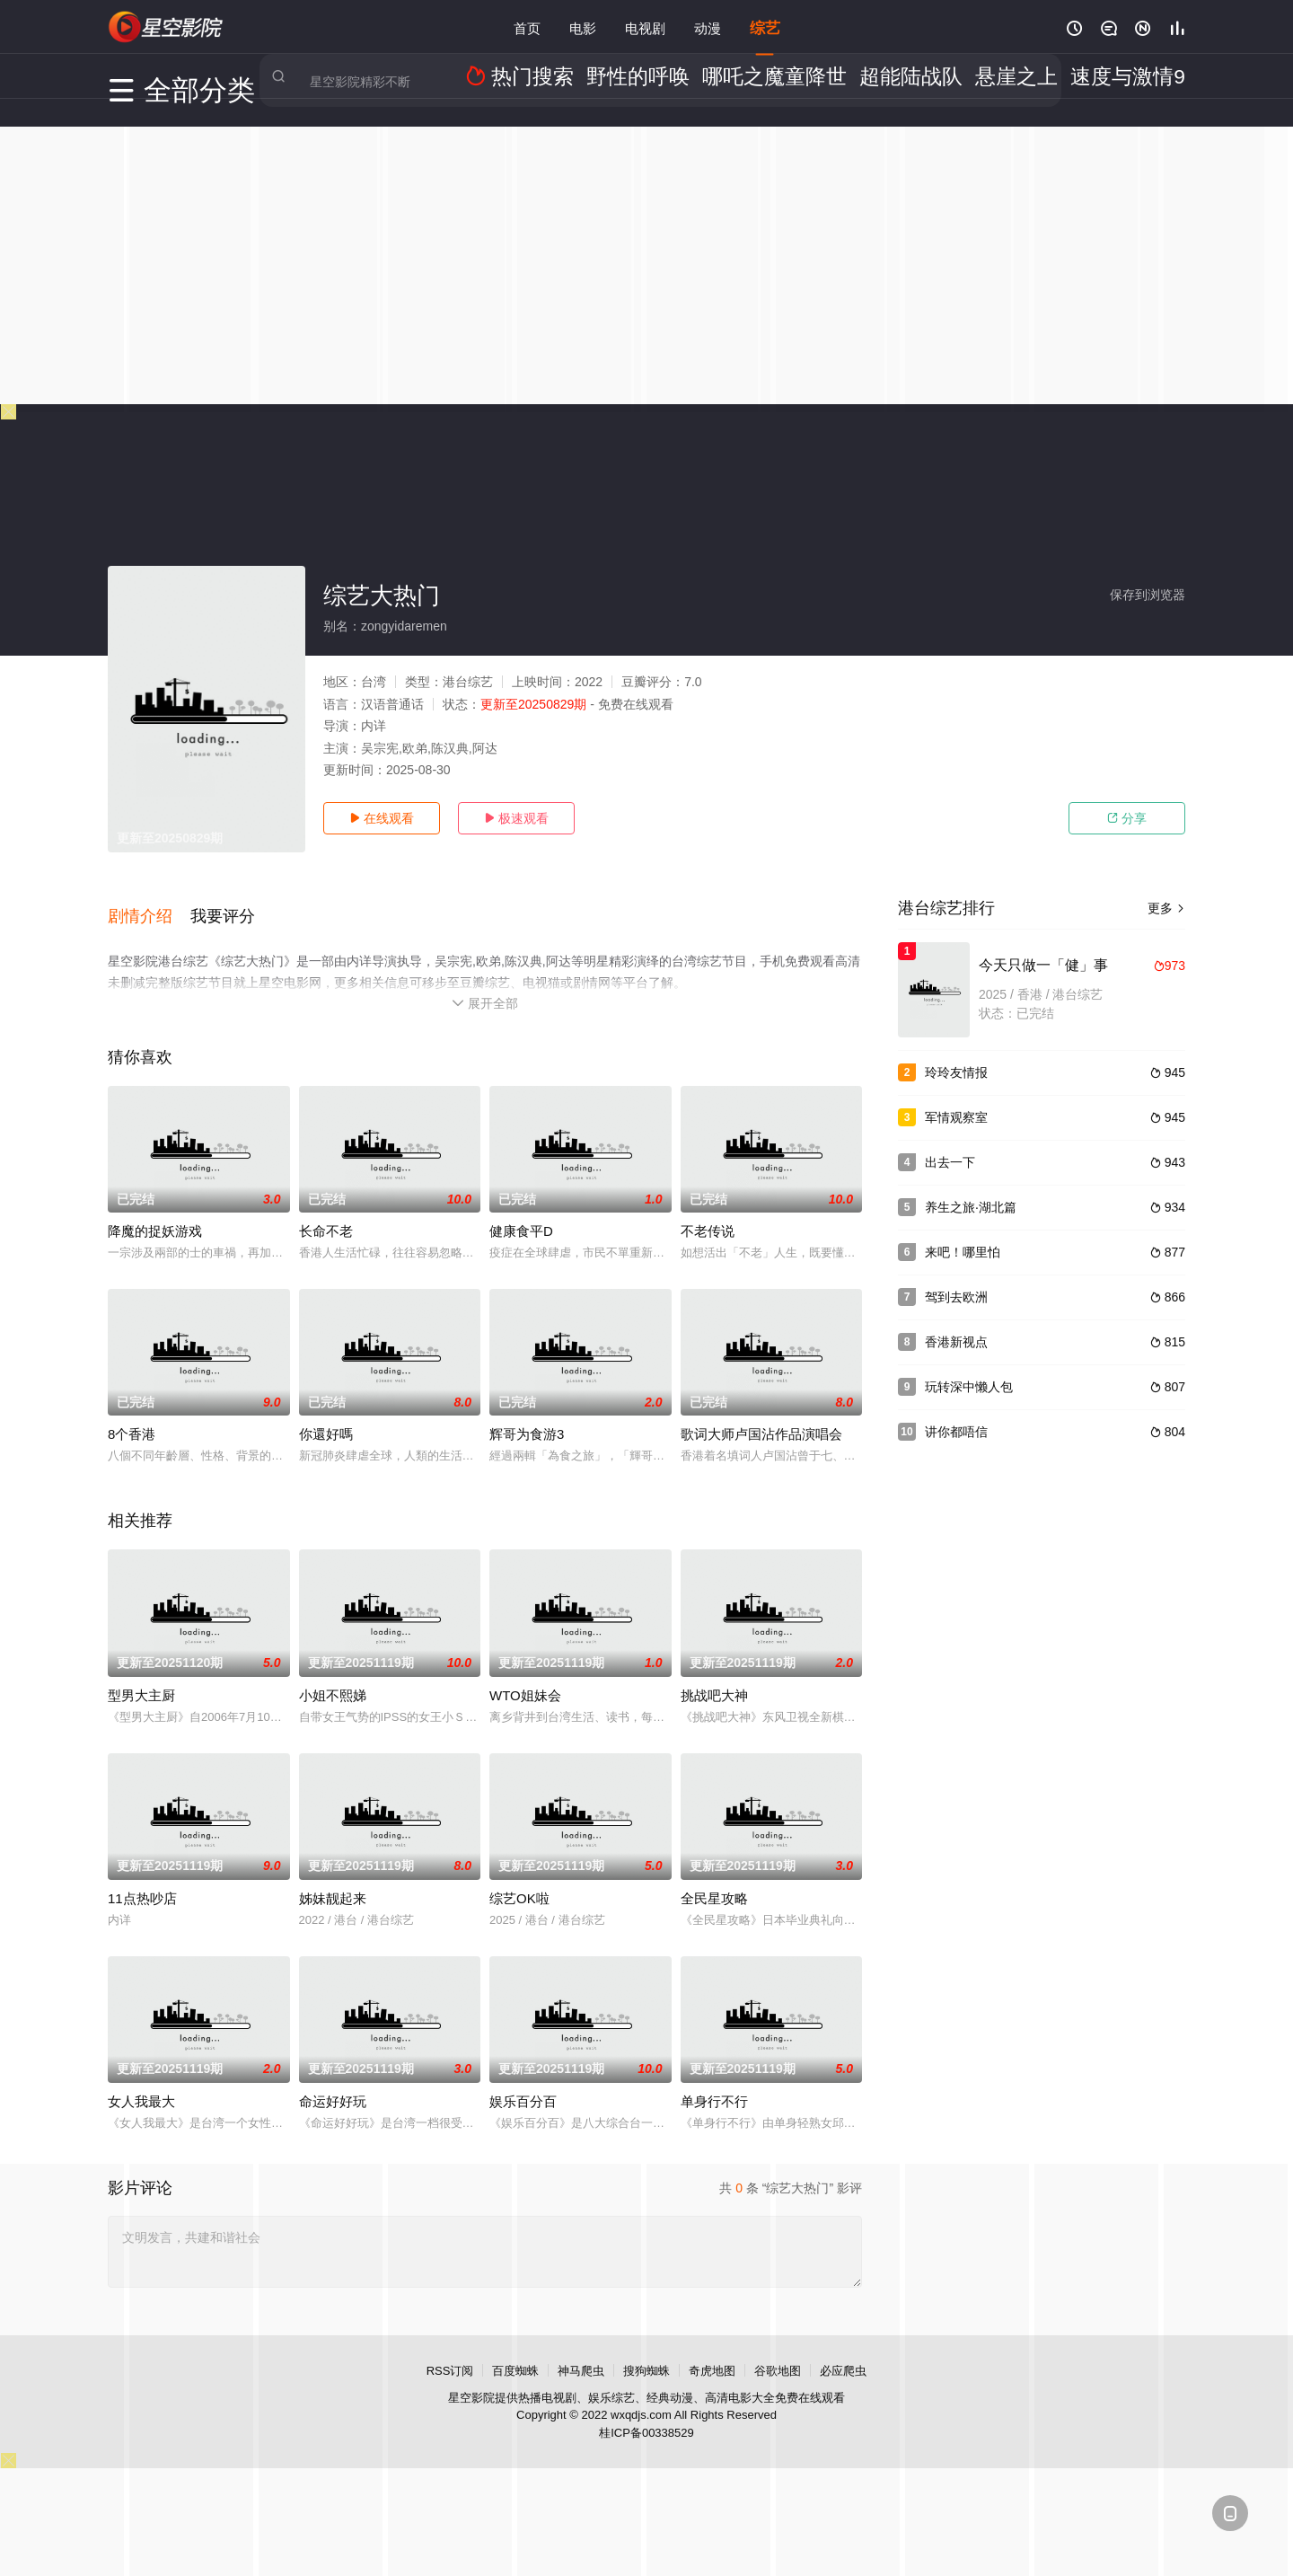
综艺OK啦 (519, 1880)
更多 (1166, 908)
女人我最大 (141, 2083)
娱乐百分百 (523, 2083)
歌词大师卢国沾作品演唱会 (761, 1417)
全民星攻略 (714, 1880)
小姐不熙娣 (332, 1677)
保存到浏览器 (1147, 594)
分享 (1127, 818)
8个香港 (131, 1417)
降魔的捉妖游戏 (155, 1214)
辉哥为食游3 (526, 1417)
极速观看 (516, 818)
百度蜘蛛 (515, 2353)
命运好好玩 (332, 2083)
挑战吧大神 (714, 1677)
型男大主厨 (141, 1677)
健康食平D (521, 1214)
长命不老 (326, 1214)
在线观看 (381, 818)
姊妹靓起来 (332, 1880)
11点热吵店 (142, 1880)
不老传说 (707, 1214)
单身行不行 (714, 2083)
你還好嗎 (326, 1417)
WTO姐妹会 (525, 1677)
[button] (149, 906)
